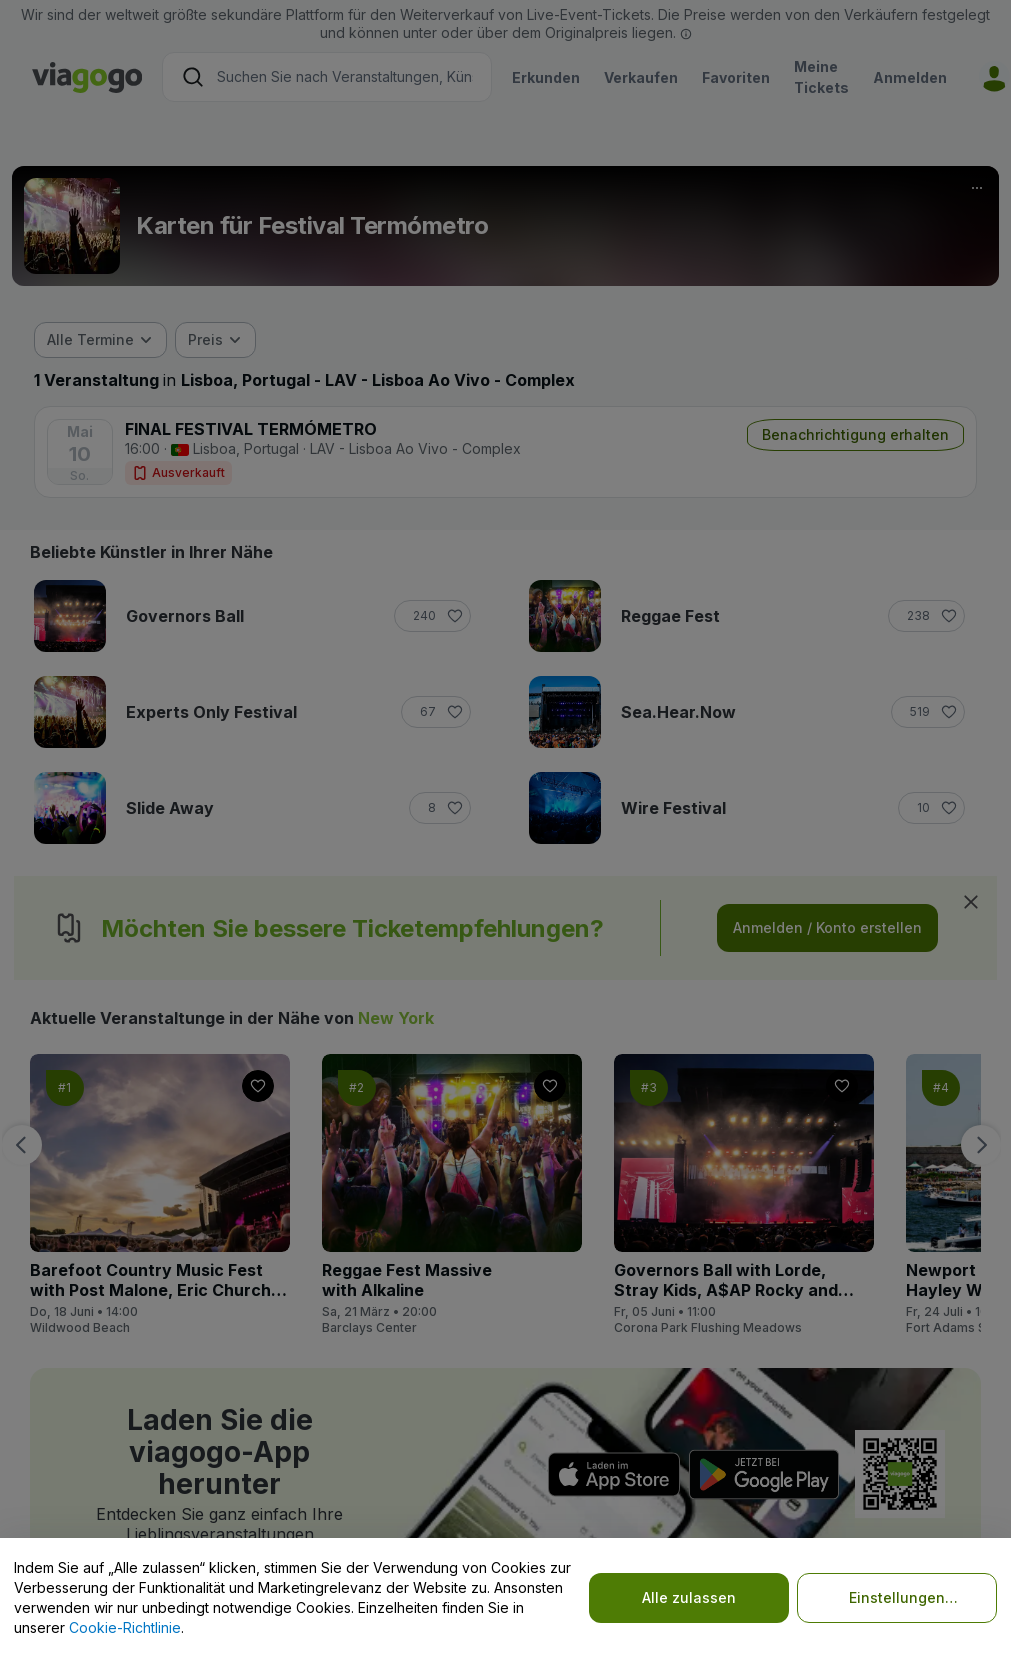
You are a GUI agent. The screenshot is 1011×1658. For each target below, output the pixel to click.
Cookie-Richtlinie (125, 1627)
